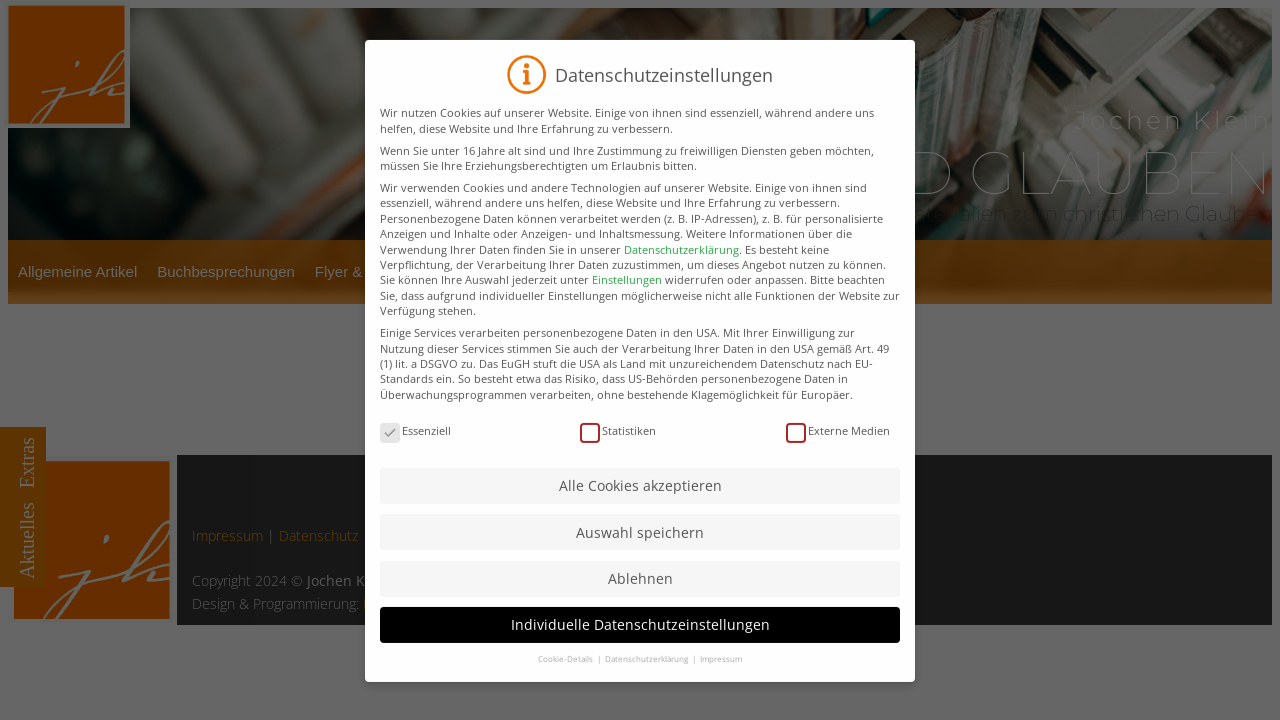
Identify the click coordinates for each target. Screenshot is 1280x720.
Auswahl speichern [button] (640, 556)
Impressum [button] (721, 683)
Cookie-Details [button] (566, 683)
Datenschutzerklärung (681, 273)
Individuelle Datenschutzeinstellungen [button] (640, 649)
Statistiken (618, 454)
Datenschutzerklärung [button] (647, 683)
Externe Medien (838, 454)
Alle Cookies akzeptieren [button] (640, 510)
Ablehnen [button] (640, 602)
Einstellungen (627, 304)
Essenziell (415, 454)
